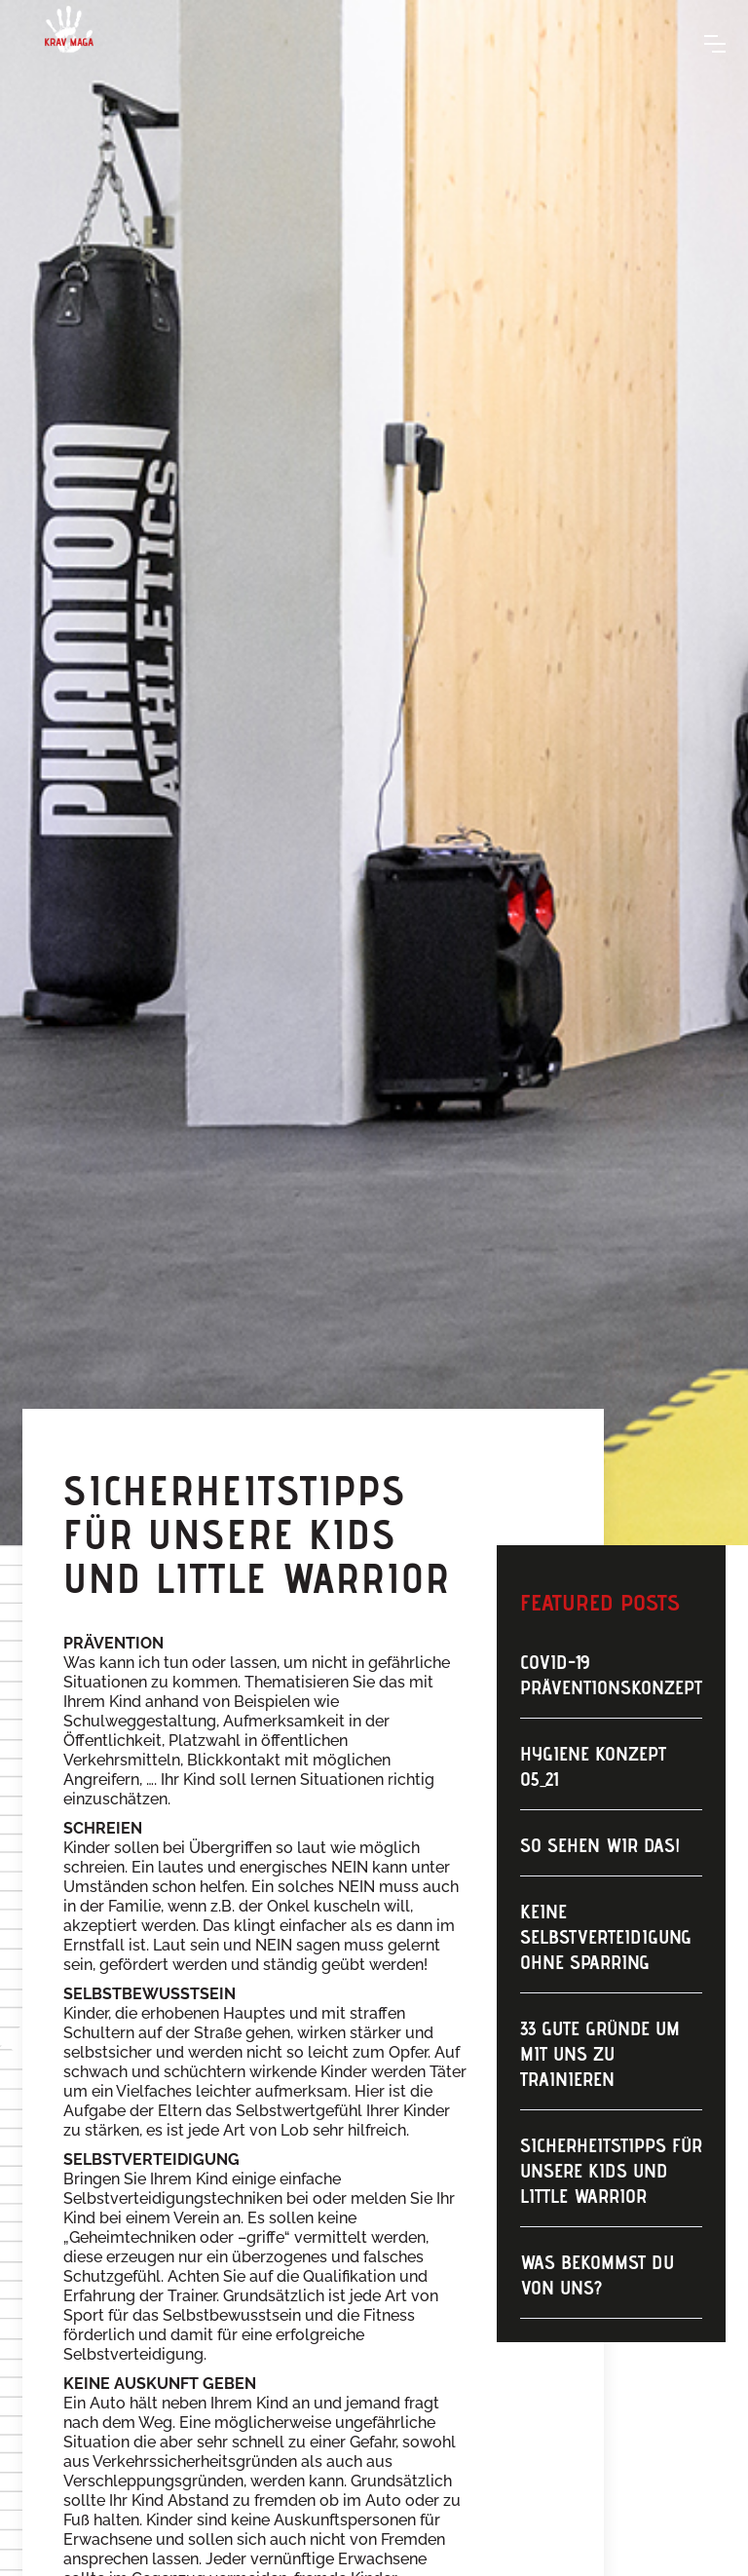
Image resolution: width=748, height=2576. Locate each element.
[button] (715, 42)
